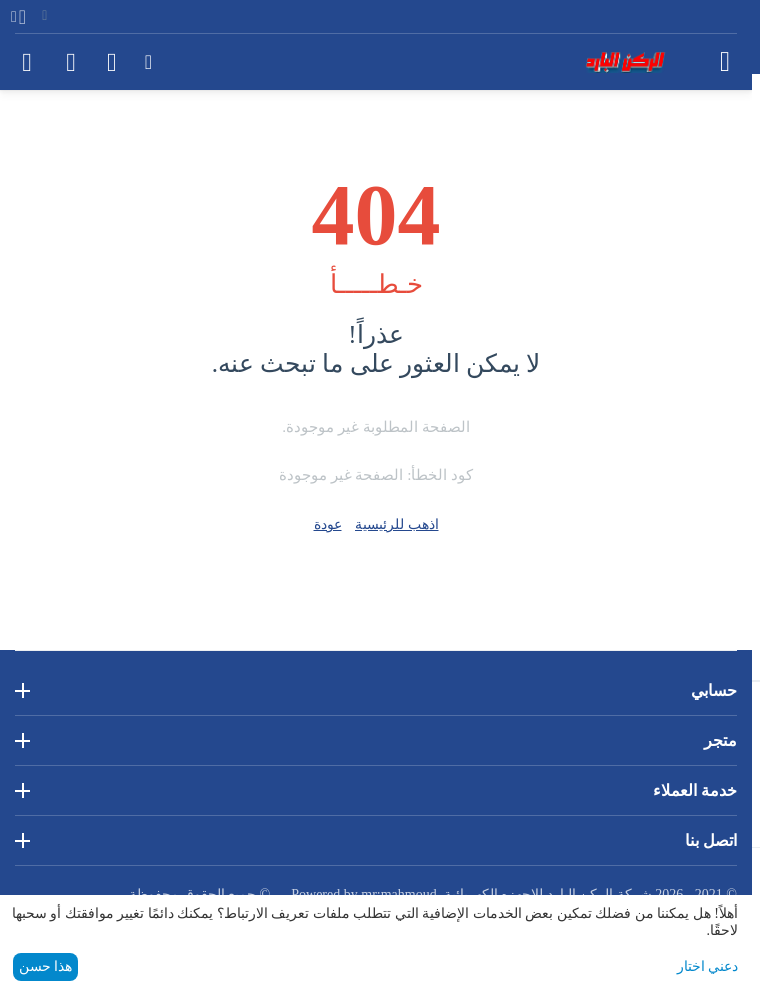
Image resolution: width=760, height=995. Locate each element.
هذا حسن (46, 966)
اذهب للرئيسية (397, 524)
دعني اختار (708, 966)
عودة (328, 524)
